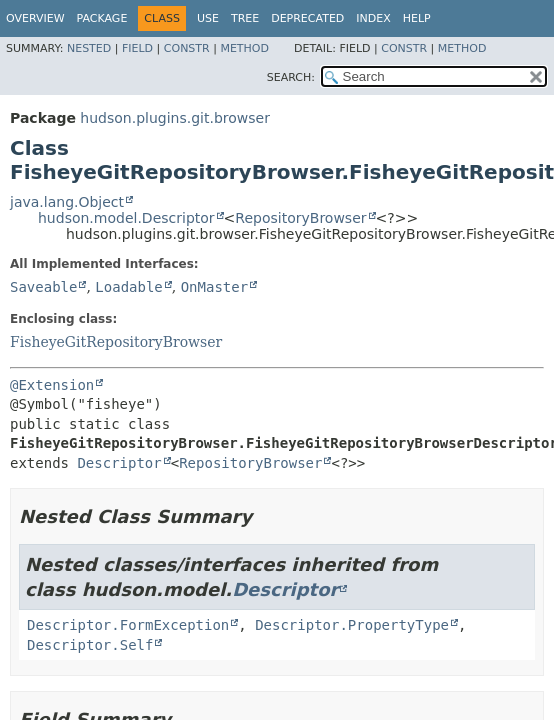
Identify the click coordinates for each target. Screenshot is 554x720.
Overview (35, 18)
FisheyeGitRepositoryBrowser (116, 342)
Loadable (128, 287)
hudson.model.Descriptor (126, 218)
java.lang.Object (67, 202)
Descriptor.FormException (128, 625)
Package (102, 18)
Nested (89, 48)
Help (417, 18)
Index (373, 18)
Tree (245, 18)
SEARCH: (291, 77)
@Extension (52, 385)
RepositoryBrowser (300, 218)
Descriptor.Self (90, 645)
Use (208, 18)
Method (244, 48)
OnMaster (214, 287)
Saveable (43, 287)
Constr (187, 48)
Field (137, 48)
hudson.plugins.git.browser (175, 118)
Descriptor (119, 463)
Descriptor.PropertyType (352, 625)
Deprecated (307, 18)
